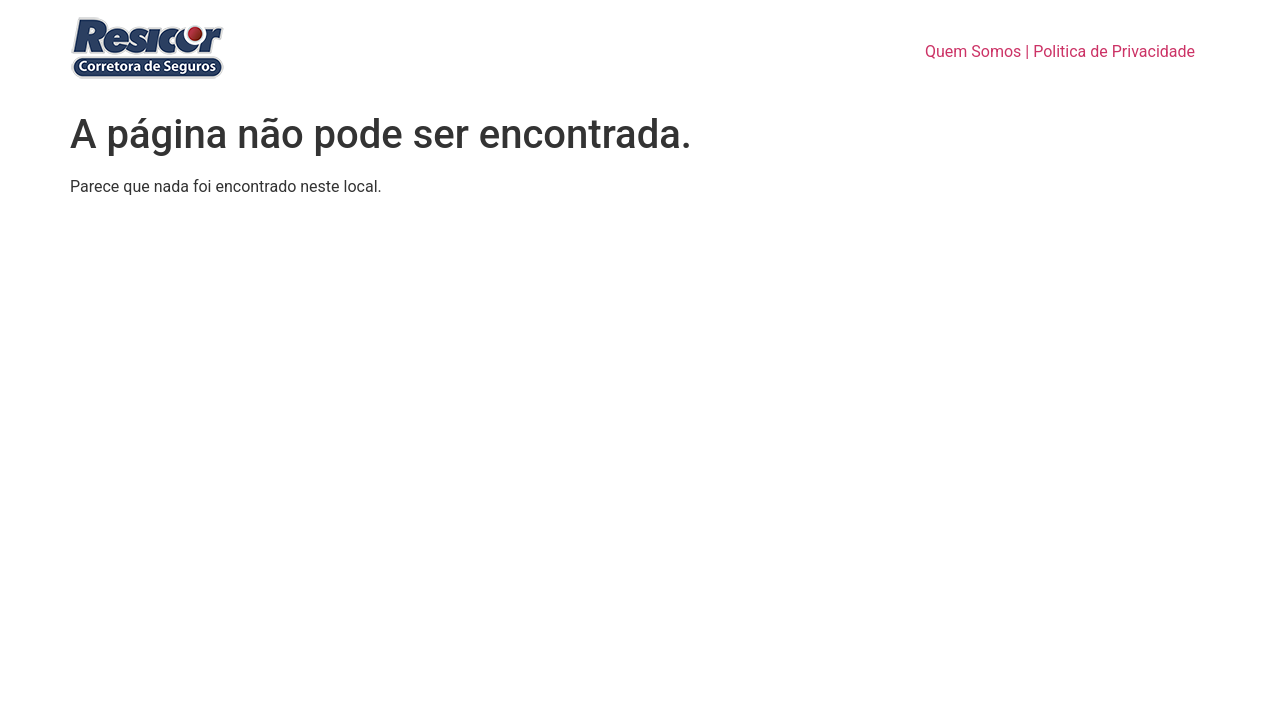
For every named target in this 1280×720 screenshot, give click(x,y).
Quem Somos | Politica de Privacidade (1060, 51)
